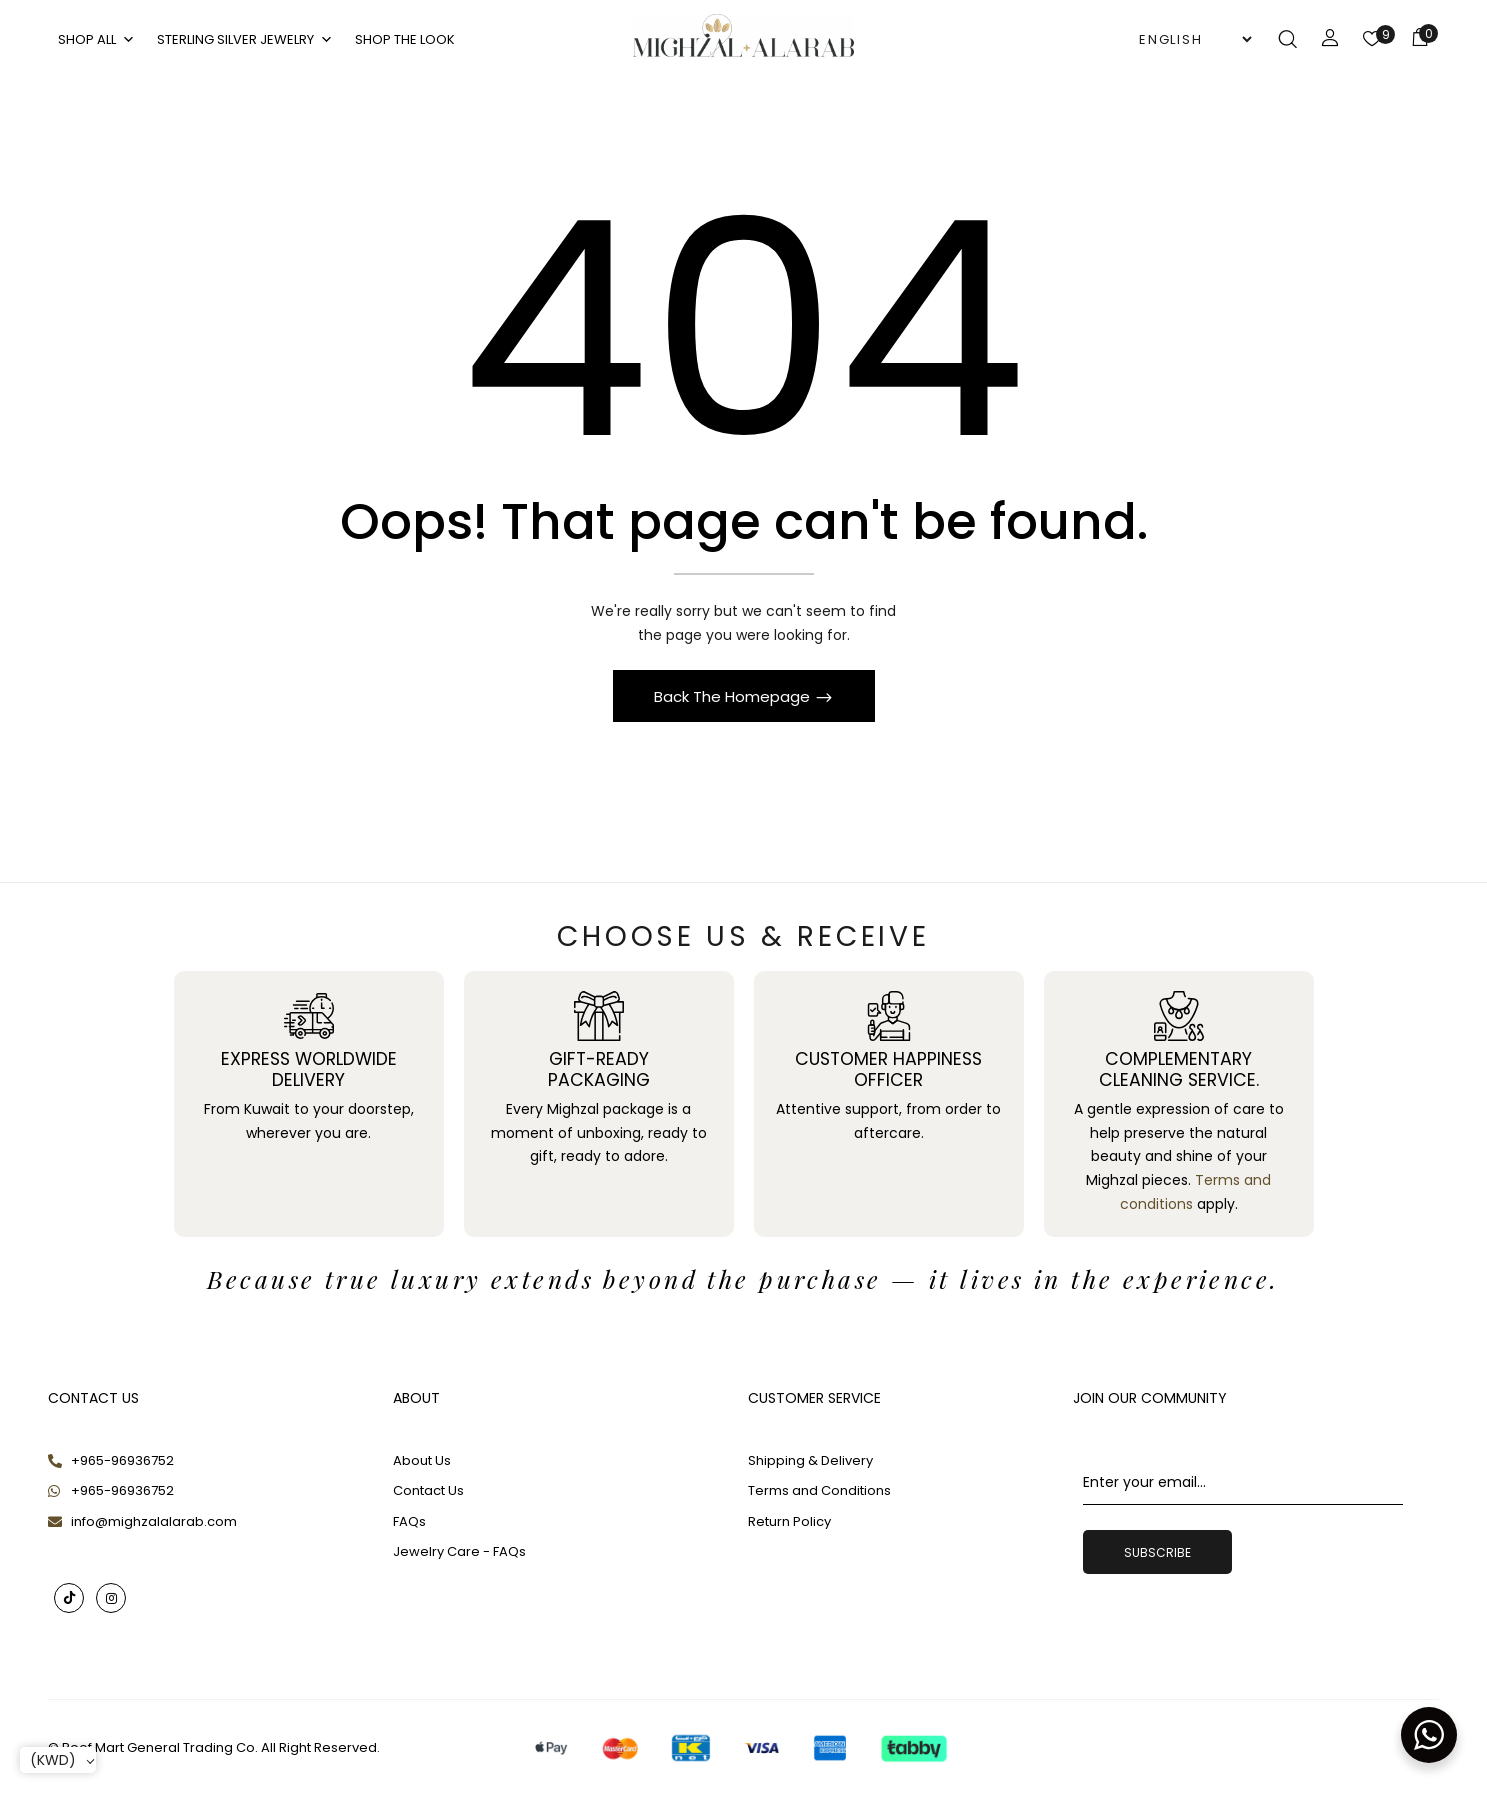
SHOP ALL (97, 40)
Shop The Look (405, 39)
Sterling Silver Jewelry (246, 40)
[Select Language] (1195, 39)
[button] (1420, 40)
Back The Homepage (734, 704)
